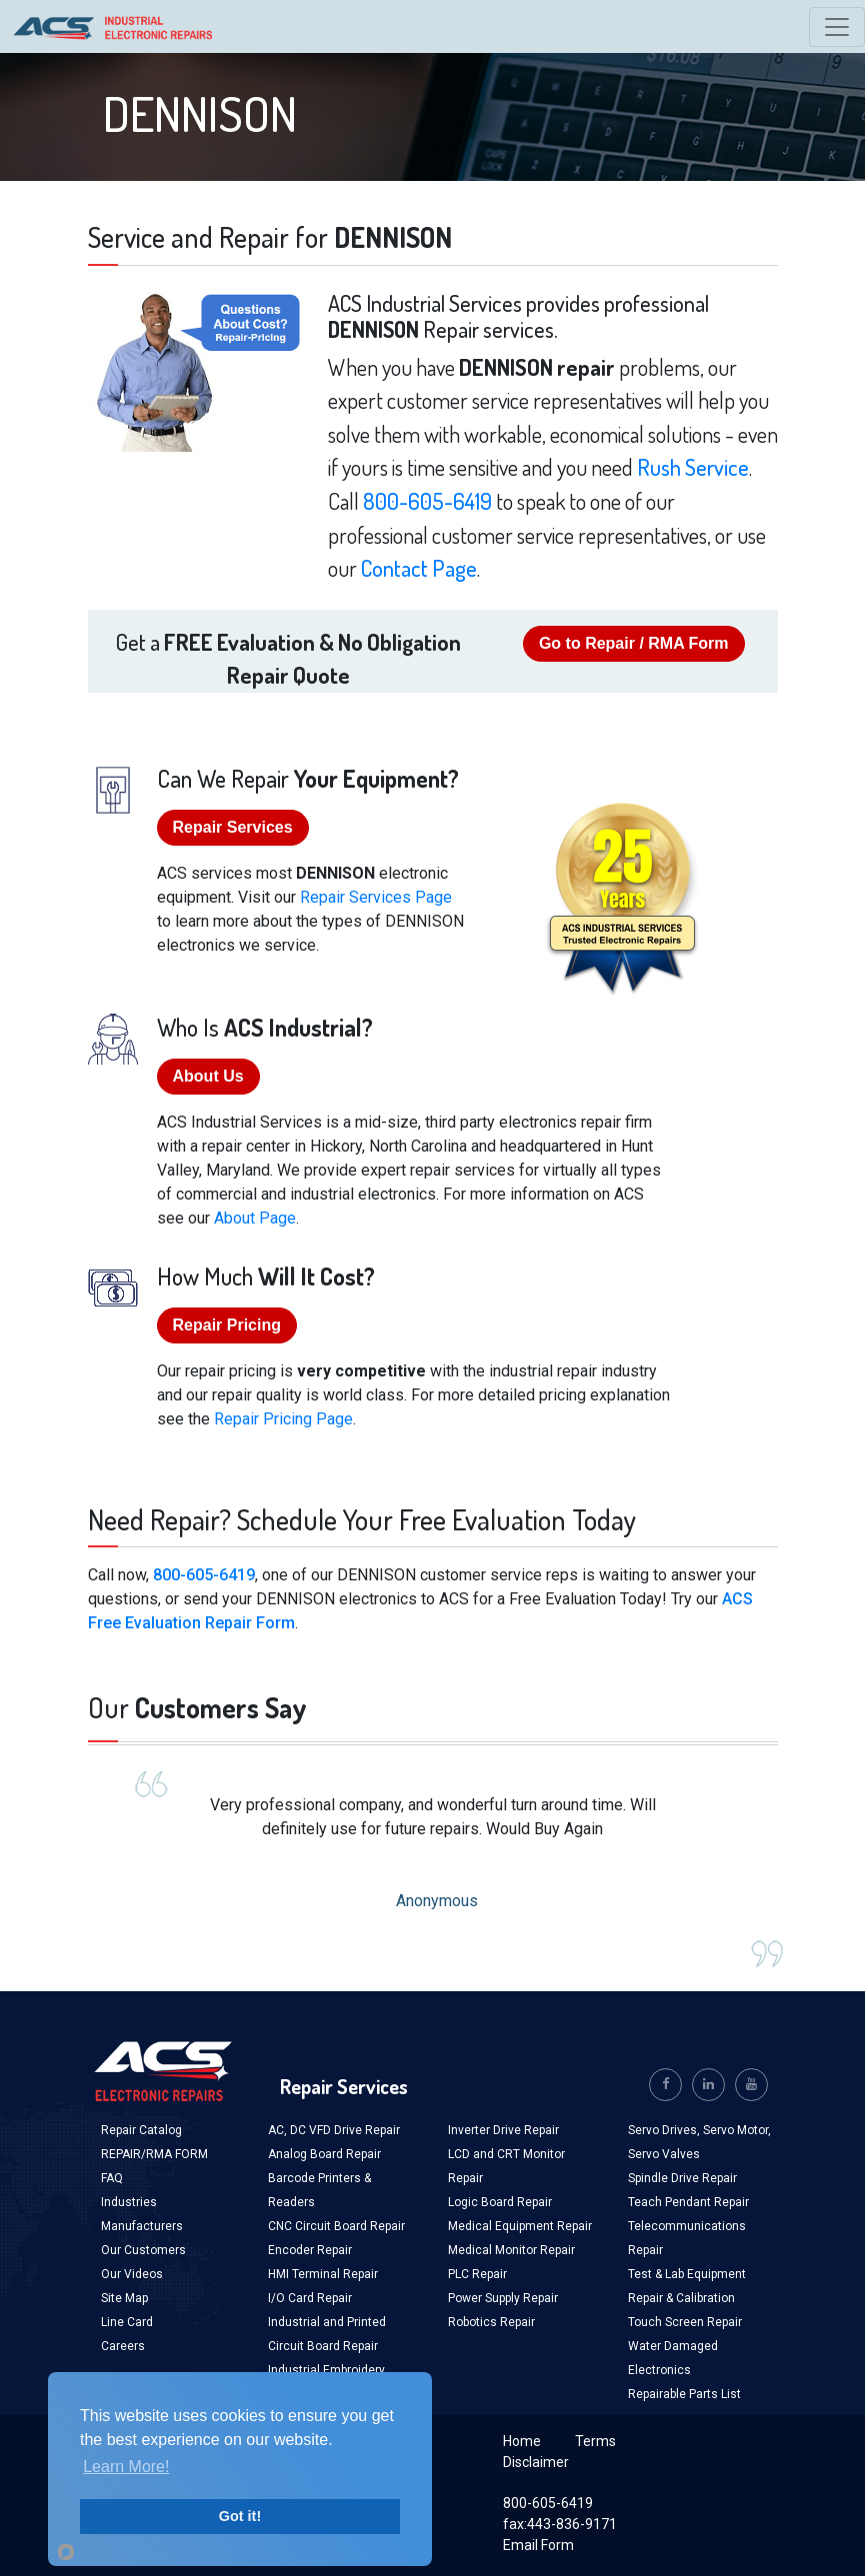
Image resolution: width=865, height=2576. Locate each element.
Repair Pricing (227, 1324)
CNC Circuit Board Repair (336, 2226)
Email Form (538, 2545)
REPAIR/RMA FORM (154, 2154)
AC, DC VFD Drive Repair (334, 2130)
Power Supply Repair (503, 2298)
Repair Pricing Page (283, 1418)
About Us (208, 1076)
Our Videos (132, 2274)
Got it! (240, 2516)
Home (522, 2441)
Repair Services (233, 827)
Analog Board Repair (324, 2154)
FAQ (112, 2178)
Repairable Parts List (684, 2394)
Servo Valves (664, 2154)
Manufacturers (142, 2226)
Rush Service (693, 467)
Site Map (124, 2298)
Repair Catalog (141, 2130)
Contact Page (419, 568)
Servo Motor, (737, 2130)
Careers (123, 2346)
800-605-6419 (427, 501)
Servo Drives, (665, 2130)
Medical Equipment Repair (520, 2226)
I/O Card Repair (310, 2298)
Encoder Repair (310, 2250)
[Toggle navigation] (837, 27)
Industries (129, 2202)
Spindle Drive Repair (682, 2178)
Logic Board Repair (500, 2202)
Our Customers (143, 2250)
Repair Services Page (376, 897)
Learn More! (126, 2466)
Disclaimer (536, 2462)
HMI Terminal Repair (323, 2274)
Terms (595, 2441)
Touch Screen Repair (685, 2322)
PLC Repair (477, 2274)
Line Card (127, 2322)
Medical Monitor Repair (511, 2250)
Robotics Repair (491, 2322)
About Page (255, 1218)
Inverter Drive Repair (503, 2130)
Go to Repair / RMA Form (634, 643)
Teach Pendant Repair (688, 2202)
